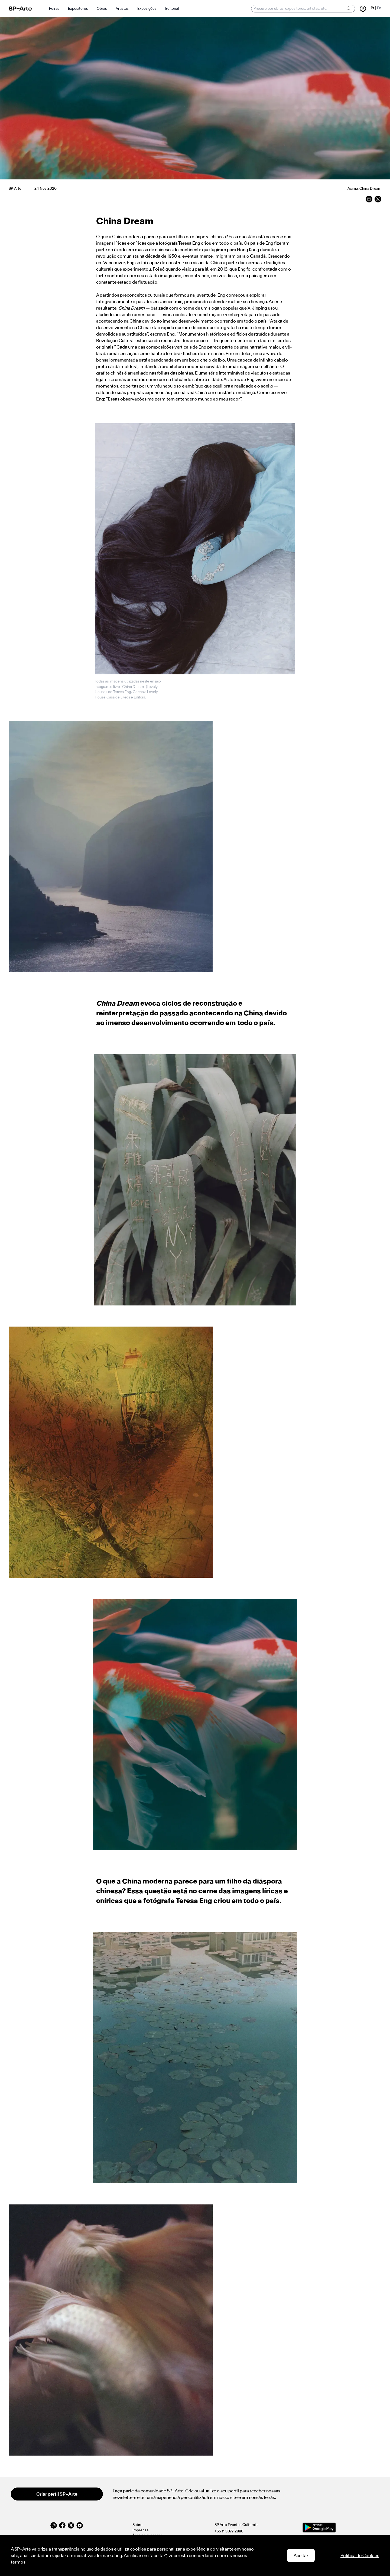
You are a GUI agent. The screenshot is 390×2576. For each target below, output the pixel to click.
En (379, 8)
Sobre (137, 2524)
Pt (372, 8)
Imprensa (140, 2530)
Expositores (78, 8)
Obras (102, 8)
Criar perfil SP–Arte (56, 2494)
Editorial (172, 8)
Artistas (122, 8)
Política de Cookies (359, 2555)
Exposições (147, 8)
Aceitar (301, 2555)
